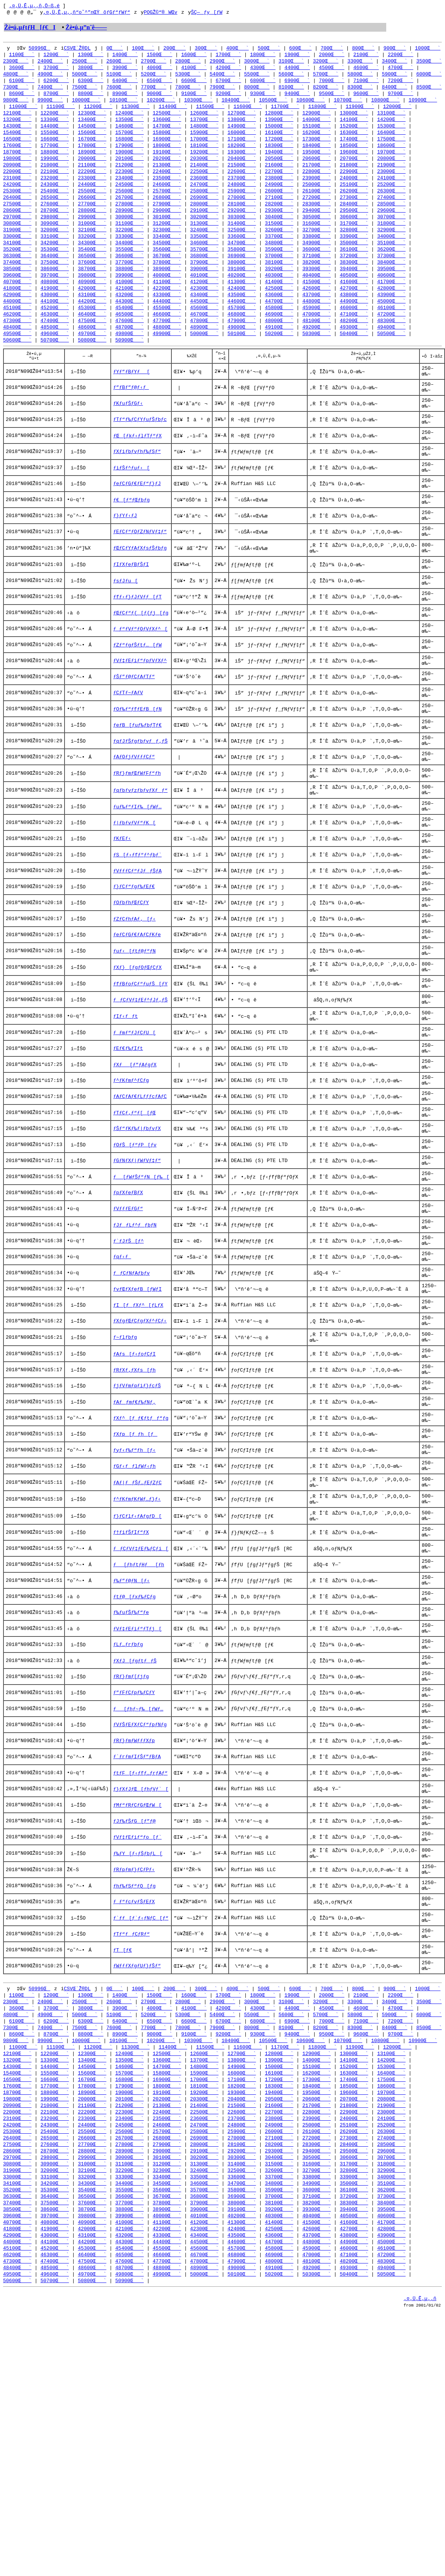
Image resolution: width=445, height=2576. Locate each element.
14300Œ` (17, 132)
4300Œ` (263, 70)
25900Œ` (241, 200)
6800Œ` (263, 84)
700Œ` (332, 49)
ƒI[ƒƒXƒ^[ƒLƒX (138, 1455)
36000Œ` (316, 262)
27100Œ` (279, 207)
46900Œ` (279, 331)
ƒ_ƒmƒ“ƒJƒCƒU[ (134, 1144)
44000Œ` (17, 317)
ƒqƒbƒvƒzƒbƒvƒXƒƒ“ (140, 869)
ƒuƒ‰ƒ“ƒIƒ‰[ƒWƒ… (137, 887)
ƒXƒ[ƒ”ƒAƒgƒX (134, 1180)
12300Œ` (92, 118)
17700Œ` (54, 152)
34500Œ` (167, 255)
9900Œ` (50, 104)
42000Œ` (92, 303)
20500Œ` (279, 166)
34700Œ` (241, 255)
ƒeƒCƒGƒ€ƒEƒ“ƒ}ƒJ (137, 521)
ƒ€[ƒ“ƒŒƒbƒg (131, 539)
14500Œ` (92, 132)
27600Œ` (54, 214)
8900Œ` (125, 97)
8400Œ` (394, 90)
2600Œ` (119, 63)
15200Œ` (354, 132)
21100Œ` (92, 173)
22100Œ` (54, 180)
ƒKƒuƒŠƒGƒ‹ (128, 429)
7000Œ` (332, 84)
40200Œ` (241, 290)
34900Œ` (316, 255)
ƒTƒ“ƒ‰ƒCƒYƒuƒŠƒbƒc (139, 448)
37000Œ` (279, 269)
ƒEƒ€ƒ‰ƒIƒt (128, 1162)
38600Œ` (54, 283)
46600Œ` (167, 331)
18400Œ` (316, 152)
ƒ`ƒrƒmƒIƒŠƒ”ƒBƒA (137, 1968)
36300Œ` (17, 269)
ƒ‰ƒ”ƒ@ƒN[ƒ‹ (131, 1767)
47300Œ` (17, 338)
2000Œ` (332, 56)
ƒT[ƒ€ (122, 2188)
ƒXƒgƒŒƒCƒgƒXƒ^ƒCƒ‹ (139, 1473)
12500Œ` (167, 118)
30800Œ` (17, 235)
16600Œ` (54, 145)
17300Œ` (316, 145)
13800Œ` (241, 125)
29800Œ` (54, 228)
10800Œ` (385, 104)
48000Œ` (279, 338)
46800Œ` (241, 331)
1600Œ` (194, 56)
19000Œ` (129, 159)
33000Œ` (17, 248)
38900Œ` (167, 283)
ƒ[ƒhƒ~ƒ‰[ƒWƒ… (138, 1913)
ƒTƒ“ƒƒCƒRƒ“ (131, 2170)
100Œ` (143, 49)
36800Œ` (204, 269)
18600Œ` (391, 152)
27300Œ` (354, 207)
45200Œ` (54, 324)
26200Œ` (354, 200)
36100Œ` (354, 262)
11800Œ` (322, 111)
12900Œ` (316, 118)
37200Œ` (354, 269)
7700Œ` (153, 90)
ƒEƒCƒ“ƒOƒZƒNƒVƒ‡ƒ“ (139, 576)
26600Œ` (92, 207)
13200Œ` (17, 125)
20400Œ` (241, 166)
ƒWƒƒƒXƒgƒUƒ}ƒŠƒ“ (137, 2206)
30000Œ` (129, 228)
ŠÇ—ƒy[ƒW (206, 13)
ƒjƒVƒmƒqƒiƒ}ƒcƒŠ (137, 1547)
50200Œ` (279, 351)
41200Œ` (204, 296)
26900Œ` (204, 207)
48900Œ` (204, 345)
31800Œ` (391, 235)
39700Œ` (54, 290)
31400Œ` (241, 235)
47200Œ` (391, 331)
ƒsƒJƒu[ (125, 631)
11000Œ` (23, 111)
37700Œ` (129, 276)
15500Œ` (54, 138)
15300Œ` (391, 132)
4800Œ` (16, 77)
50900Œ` (129, 358)
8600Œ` (22, 97)
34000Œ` (391, 248)
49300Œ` (354, 345)
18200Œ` (241, 152)
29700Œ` (17, 228)
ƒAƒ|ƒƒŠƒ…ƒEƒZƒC (137, 1657)
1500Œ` (159, 56)
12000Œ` (397, 111)
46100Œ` (391, 324)
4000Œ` (159, 70)
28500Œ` (391, 214)
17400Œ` (354, 145)
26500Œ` (54, 207)
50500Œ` (391, 351)
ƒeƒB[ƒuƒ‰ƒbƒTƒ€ (137, 796)
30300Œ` (241, 228)
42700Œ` (354, 303)
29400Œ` (316, 221)
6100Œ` (22, 84)
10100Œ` (123, 104)
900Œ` (395, 49)
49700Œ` (92, 351)
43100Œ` (92, 310)
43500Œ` (241, 310)
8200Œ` (326, 90)
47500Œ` (92, 338)
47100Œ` (354, 331)
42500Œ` (279, 303)
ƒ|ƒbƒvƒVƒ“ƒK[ (134, 906)
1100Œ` (22, 56)
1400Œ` (125, 56)
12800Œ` (279, 118)
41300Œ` (241, 296)
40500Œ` (354, 290)
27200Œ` (316, 207)
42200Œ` (167, 303)
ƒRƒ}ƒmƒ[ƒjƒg (131, 1876)
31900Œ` (17, 242)
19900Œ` (54, 166)
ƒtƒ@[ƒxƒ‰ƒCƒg (134, 1785)
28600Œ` (17, 221)
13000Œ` (354, 118)
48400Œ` (17, 345)
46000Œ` (354, 324)
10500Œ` (273, 104)
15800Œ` (167, 138)
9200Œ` (228, 97)
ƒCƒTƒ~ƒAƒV (128, 759)
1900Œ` (297, 56)
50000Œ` (204, 351)
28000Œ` (204, 214)
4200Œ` (228, 70)
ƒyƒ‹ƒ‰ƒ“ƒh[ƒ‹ (134, 1620)
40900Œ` (92, 296)
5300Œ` (188, 77)
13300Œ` (54, 125)
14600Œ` (129, 132)
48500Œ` (54, 345)
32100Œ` (92, 242)
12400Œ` (129, 118)
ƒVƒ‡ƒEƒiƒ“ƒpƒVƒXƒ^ (139, 722)
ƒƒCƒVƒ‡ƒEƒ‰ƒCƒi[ (140, 1730)
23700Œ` (241, 187)
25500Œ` (92, 200)
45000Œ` (391, 317)
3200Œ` (326, 63)
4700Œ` (400, 70)
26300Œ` (391, 200)
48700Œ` (129, 345)
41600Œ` (354, 296)
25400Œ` (54, 200)
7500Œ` (84, 90)
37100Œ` (316, 269)
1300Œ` (90, 56)
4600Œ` (366, 70)
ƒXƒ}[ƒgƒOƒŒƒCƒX (137, 1070)
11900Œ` (360, 111)
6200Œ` (56, 84)
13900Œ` (279, 125)
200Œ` (174, 49)
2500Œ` (84, 63)
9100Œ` (194, 97)
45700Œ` (241, 324)
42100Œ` (129, 303)
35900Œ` (279, 262)
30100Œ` (167, 228)
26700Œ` (129, 207)
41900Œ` (54, 303)
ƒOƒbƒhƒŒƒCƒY (131, 997)
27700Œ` (92, 214)
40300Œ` (279, 290)
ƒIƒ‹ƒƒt (125, 1125)
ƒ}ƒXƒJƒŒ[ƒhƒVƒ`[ (140, 2005)
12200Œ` (54, 118)
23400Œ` (129, 187)
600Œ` (300, 49)
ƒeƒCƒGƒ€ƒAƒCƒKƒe (137, 1034)
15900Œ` (204, 138)
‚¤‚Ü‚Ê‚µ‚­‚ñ (420, 2561)
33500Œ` (204, 248)
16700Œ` (92, 145)
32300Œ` (167, 242)
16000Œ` (241, 138)
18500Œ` (354, 152)
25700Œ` (167, 200)
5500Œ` (257, 77)
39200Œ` (279, 283)
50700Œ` (54, 358)
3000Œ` (257, 63)
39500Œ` (391, 283)
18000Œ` (167, 152)
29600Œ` (391, 221)
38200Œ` (316, 276)
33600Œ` (241, 248)
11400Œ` (173, 111)
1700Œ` (228, 56)
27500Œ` (17, 214)
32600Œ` (279, 242)
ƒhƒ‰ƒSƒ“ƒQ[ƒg (134, 2115)
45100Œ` (17, 324)
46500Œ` (129, 331)
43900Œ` (391, 310)
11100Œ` (61, 111)
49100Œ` (279, 345)
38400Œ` (391, 276)
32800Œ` (354, 242)
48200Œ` (354, 338)
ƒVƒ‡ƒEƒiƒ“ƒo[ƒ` (137, 2060)
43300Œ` (167, 310)
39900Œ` (129, 290)
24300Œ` (54, 193)
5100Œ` (119, 77)
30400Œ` (279, 228)
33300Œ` (129, 248)
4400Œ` (297, 70)
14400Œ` (54, 132)
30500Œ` (316, 228)
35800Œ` (241, 262)
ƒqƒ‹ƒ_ (122, 1400)
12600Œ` (204, 118)
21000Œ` (54, 173)
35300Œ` (54, 262)
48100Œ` (316, 338)
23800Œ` (279, 187)
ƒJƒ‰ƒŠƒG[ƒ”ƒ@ (134, 2041)
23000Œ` (391, 180)
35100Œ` (391, 255)
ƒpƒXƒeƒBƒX (128, 1327)
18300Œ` (279, 152)
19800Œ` (17, 166)
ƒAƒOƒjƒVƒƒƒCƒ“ (134, 832)
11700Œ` (285, 111)
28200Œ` (279, 214)
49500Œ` (17, 351)
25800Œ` (204, 200)
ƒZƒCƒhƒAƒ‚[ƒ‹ (134, 1015)
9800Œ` (16, 104)
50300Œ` (316, 351)
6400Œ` (125, 84)
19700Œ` (391, 159)
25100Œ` (354, 193)
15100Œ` (316, 132)
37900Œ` (204, 276)
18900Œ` (92, 159)
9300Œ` (263, 97)
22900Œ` (354, 180)
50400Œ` (354, 351)
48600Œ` (92, 345)
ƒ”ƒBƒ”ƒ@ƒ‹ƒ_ (131, 411)
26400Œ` (17, 207)
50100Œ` (241, 351)
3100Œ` (291, 63)
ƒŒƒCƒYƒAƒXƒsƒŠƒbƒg (139, 594)
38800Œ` (129, 283)
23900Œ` (316, 187)
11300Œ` (135, 111)
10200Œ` (161, 104)
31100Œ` (129, 235)
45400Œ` (129, 324)
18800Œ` (54, 159)
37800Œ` (167, 276)
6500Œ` (159, 84)
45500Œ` (167, 324)
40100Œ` (204, 290)
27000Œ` (241, 207)
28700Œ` (54, 221)
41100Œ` (167, 296)
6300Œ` (90, 84)
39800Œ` (92, 290)
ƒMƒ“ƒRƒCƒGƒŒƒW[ (137, 2023)
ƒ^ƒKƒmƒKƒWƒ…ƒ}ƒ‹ (137, 1675)
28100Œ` (241, 214)
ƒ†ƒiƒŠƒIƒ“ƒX (131, 1712)
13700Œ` (204, 125)
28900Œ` (129, 221)
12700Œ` (241, 118)
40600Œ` (391, 290)
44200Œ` (92, 317)
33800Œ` (316, 248)
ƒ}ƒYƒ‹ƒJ (125, 558)
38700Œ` (92, 283)
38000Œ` (241, 276)
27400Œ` (391, 207)
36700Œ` (167, 269)
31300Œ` (204, 235)
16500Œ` (17, 145)
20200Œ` (167, 166)
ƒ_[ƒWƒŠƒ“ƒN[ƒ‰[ (141, 1309)
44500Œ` (204, 317)
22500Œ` (204, 180)
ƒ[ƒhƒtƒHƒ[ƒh (138, 1748)
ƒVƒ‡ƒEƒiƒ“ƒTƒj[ (137, 1821)
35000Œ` (354, 255)
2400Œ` (50, 63)
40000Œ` (167, 290)
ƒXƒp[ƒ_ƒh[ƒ (135, 1602)
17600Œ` (17, 152)
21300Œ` (167, 173)
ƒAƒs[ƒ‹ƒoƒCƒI (134, 1510)
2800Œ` (188, 63)
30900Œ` (54, 235)
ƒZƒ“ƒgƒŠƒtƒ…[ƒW (137, 704)
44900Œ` (354, 317)
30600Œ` (354, 228)
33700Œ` (279, 248)
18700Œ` (17, 159)
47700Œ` (167, 338)
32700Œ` (316, 242)
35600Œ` (167, 262)
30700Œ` (391, 228)
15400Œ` (17, 138)
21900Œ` (391, 173)
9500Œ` (332, 97)
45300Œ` (92, 324)
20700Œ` (354, 166)
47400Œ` (54, 338)
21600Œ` (279, 173)
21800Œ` (354, 173)
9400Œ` (297, 97)
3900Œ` (125, 70)
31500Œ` (279, 235)
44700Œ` (279, 317)
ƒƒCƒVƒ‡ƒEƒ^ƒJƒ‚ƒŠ (140, 1107)
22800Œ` (316, 180)
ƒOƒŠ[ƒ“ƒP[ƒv (134, 1272)
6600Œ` (194, 84)
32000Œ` (54, 242)
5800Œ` (360, 77)
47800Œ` (204, 338)
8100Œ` (291, 90)
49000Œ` (241, 345)
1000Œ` (427, 49)
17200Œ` (279, 145)
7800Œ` (188, 90)
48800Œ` (167, 345)
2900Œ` (222, 63)
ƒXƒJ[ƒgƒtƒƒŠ (134, 1858)
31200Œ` (167, 235)
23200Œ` (54, 187)
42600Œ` (316, 303)
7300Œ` (16, 90)
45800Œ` (279, 324)
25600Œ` (129, 200)
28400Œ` (354, 214)
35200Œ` (17, 262)
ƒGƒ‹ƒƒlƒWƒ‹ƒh (134, 1638)
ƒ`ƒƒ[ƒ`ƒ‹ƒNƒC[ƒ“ (140, 2151)
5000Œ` (84, 77)
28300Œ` (316, 214)
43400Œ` (204, 310)
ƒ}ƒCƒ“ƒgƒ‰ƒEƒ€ (134, 979)
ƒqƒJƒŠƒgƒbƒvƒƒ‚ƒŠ (140, 814)
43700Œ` (316, 310)
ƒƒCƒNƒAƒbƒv (131, 1418)
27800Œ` (129, 214)
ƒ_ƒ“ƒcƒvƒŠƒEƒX (134, 2133)
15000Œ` (279, 132)
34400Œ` (129, 255)
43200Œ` (129, 310)
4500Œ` (332, 70)
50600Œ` (17, 358)
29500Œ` (354, 221)
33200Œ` (92, 248)
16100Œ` (279, 138)
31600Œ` (316, 235)
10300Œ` (198, 104)
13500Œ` (129, 125)
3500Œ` (429, 63)
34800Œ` (279, 255)
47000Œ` (316, 331)
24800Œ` (241, 193)
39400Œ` (354, 283)
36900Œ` (241, 269)
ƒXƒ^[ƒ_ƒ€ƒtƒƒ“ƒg (140, 1583)
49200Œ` (316, 345)
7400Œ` (50, 90)
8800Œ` (90, 97)
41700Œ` (391, 296)
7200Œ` (400, 84)
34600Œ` (204, 255)
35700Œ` (204, 262)
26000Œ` (279, 200)
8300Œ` (360, 90)
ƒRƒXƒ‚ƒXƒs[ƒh (134, 1528)
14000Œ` (316, 125)
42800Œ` (391, 303)
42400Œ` (241, 303)
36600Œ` (129, 269)
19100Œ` (167, 159)
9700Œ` (400, 97)
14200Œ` (391, 125)
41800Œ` (17, 303)
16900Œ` (167, 145)
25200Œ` (391, 193)
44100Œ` (54, 317)
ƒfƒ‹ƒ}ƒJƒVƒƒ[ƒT (137, 649)
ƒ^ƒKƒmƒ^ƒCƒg (131, 1199)
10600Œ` (311, 104)
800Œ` (363, 49)
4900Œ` (50, 77)
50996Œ (39, 49)
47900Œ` (241, 338)
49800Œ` (129, 351)
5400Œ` (222, 77)
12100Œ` (17, 118)
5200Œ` (153, 77)
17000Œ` (204, 145)
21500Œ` (241, 173)
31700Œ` (354, 235)
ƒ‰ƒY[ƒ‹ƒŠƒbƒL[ (137, 2078)
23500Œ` (167, 187)
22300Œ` (129, 180)
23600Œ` (204, 187)
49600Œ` (54, 351)
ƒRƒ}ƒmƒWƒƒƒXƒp (134, 1950)
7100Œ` (366, 84)
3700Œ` (56, 70)
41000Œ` (129, 296)
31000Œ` (92, 235)
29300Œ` (279, 221)
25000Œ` (316, 193)
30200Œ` (204, 228)
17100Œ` (241, 145)
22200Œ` (92, 180)
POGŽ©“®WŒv (160, 13)
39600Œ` (17, 290)
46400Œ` (92, 331)
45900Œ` (316, 324)
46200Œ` (17, 331)
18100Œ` (204, 152)
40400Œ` (316, 290)
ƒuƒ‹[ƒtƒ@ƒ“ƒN (134, 1052)
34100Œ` (17, 255)
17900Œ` (129, 152)
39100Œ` (241, 283)
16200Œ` (316, 138)
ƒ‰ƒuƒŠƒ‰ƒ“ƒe (131, 1803)
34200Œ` (54, 255)
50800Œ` (92, 358)
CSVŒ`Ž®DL (77, 49)
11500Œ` (210, 111)
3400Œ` (394, 63)
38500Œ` (17, 283)
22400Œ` (167, 180)
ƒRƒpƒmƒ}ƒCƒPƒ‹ (134, 2096)
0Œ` (114, 49)
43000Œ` (54, 310)
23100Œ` (17, 187)
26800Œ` (167, 207)
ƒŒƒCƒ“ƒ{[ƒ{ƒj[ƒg (140, 667)
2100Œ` (366, 56)
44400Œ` (167, 317)
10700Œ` (348, 104)
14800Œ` (204, 132)
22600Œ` (241, 180)
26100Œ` (316, 200)
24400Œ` (92, 193)
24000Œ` (354, 187)
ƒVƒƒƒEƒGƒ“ (128, 1345)
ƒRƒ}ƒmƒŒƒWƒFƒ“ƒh (137, 851)
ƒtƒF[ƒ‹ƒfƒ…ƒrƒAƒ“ (140, 1986)
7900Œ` (222, 90)
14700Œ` (167, 132)
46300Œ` (54, 331)
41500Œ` (316, 296)
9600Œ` (366, 97)
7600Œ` (119, 90)
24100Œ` (391, 187)
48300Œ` (391, 338)
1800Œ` (263, 56)
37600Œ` (92, 276)
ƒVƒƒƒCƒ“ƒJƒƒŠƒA (137, 961)
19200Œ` (204, 159)
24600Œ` (167, 193)
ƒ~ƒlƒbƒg (125, 1492)
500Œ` (269, 49)
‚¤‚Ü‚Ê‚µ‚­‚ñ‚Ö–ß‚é (34, 6)
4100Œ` (194, 70)
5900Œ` (394, 77)
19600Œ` (354, 159)
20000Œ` (92, 166)
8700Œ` (56, 97)
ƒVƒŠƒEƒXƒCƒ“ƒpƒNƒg (139, 1931)
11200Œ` (98, 111)
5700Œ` (326, 77)
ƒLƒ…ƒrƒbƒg (128, 1840)
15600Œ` (92, 138)
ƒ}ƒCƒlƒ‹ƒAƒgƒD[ (137, 1693)
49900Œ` (167, 351)
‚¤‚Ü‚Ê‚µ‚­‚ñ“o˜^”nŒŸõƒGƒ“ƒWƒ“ (86, 13)
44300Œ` (129, 317)
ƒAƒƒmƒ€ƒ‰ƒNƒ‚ (134, 1565)
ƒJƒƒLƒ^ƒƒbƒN (134, 1364)
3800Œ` (90, 70)
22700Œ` (279, 180)
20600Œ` (316, 166)
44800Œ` (316, 317)
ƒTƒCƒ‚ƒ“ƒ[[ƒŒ (134, 1235)
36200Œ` (391, 262)
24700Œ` (204, 193)
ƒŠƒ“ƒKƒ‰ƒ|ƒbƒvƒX (137, 1254)
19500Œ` (316, 159)
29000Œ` (167, 221)
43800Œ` (354, 310)
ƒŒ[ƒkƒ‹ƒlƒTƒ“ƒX (137, 466)
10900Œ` (423, 104)
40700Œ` (17, 296)
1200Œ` (56, 56)
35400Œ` (92, 262)
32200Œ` (129, 242)
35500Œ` (129, 262)
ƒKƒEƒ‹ (122, 924)
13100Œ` (391, 118)
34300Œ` (92, 255)
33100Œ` (54, 248)
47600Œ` (129, 338)
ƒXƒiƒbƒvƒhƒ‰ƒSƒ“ (137, 484)
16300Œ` (354, 138)
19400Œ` (279, 159)
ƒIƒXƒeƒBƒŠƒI (131, 612)
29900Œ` (92, 228)
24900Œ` (279, 193)
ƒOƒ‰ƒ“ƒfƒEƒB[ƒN (137, 777)
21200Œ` (129, 173)
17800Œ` (92, 152)
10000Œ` (86, 104)
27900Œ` (167, 214)
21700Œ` (316, 173)
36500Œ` (92, 269)
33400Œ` (167, 248)
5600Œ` (291, 77)
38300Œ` (354, 276)
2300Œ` (16, 63)
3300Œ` (360, 63)
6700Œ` (228, 84)
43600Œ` (279, 310)
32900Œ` (391, 242)
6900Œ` (297, 84)
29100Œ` (204, 221)
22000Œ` (17, 180)
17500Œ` (391, 145)
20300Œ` (204, 166)
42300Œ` (204, 303)
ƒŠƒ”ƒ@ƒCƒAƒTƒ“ (134, 741)
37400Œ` (17, 276)
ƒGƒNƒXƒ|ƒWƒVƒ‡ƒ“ (137, 1290)
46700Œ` (204, 331)
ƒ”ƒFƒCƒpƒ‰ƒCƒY (134, 1895)
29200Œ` (241, 221)
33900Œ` (354, 248)
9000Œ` (159, 97)
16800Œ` (129, 145)
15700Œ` (129, 138)
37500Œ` (54, 276)
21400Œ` (204, 173)
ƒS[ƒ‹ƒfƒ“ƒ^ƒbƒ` (137, 942)
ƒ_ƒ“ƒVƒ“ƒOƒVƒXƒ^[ (140, 686)
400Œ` (237, 49)
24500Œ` (129, 193)
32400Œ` (204, 242)
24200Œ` (17, 193)
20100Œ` (129, 166)
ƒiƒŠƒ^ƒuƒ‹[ (131, 503)
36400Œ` (54, 269)
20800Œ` (391, 166)
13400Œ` (92, 125)
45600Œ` (204, 324)
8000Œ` (257, 90)
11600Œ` (248, 111)
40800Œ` (54, 296)
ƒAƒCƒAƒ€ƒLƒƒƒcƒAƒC (139, 1217)
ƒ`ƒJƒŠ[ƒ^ (128, 1382)
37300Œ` (391, 269)
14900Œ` (241, 132)
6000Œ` (429, 77)
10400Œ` (236, 104)
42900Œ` (17, 310)
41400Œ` (279, 296)
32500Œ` (241, 242)
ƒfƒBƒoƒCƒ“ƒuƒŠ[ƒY (140, 1089)
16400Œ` (391, 138)
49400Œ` (391, 345)
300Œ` (206, 49)
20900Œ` (17, 173)
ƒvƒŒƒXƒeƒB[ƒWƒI (137, 1437)
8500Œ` (429, 90)
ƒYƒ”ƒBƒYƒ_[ (131, 393)
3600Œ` (22, 70)
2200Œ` (400, 56)
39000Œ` (204, 283)
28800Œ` (92, 221)
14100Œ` (354, 125)
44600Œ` (241, 317)
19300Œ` (241, 159)
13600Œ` (167, 125)
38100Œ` (279, 276)
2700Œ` (153, 63)
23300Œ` (92, 187)
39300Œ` (316, 283)
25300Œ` (17, 200)
